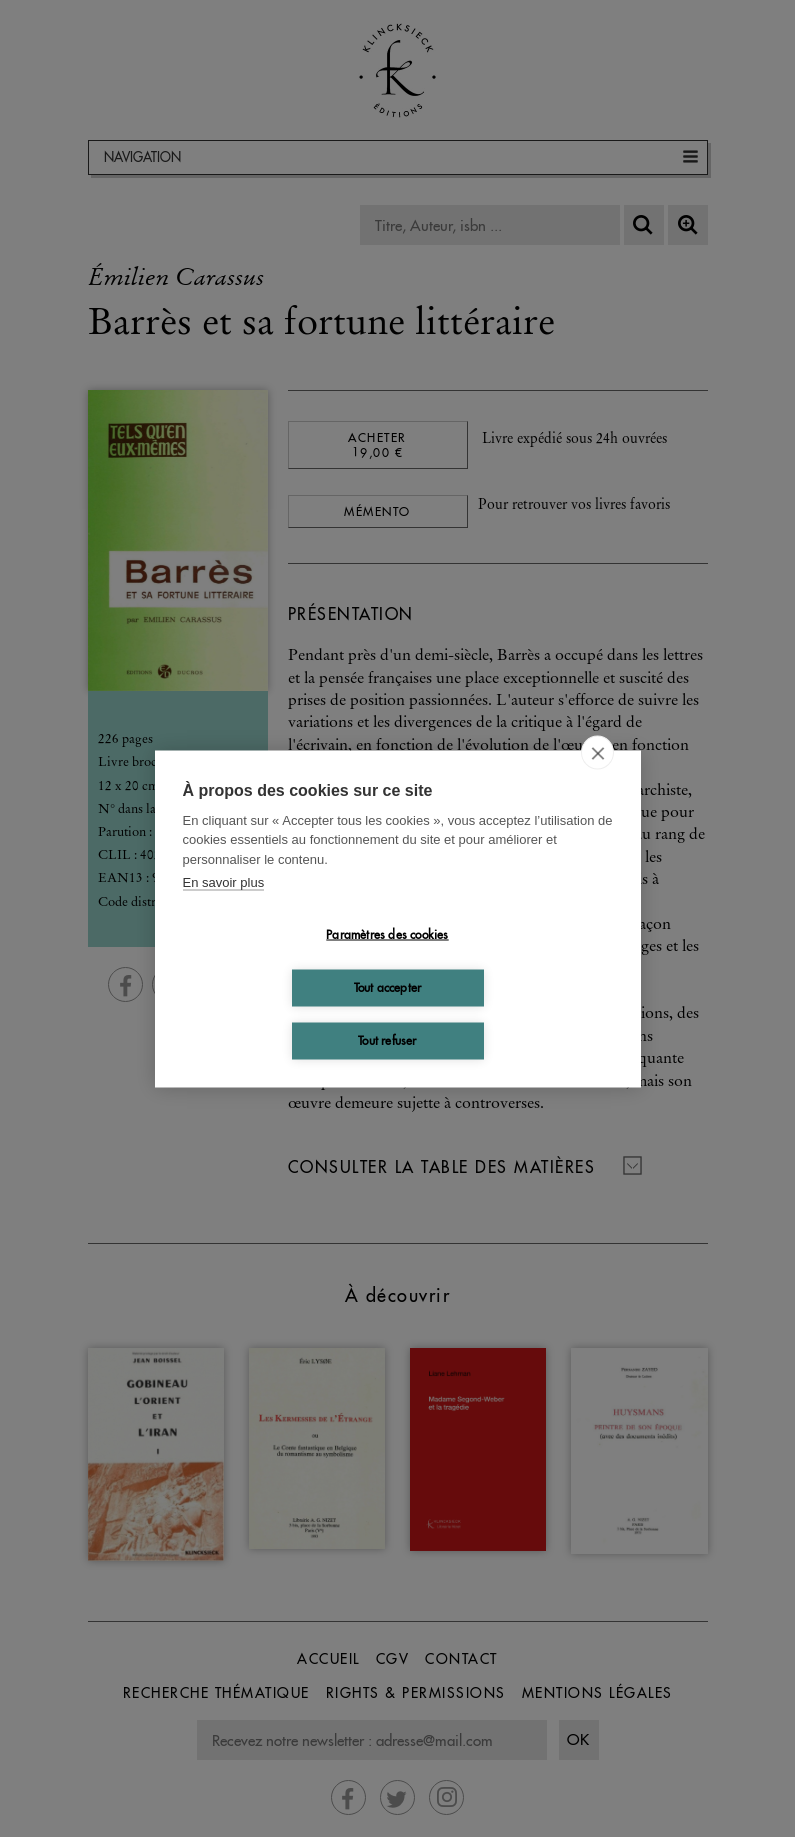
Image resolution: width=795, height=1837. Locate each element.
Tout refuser (387, 1040)
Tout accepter (388, 987)
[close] (597, 752)
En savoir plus (224, 882)
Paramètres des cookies (387, 934)
